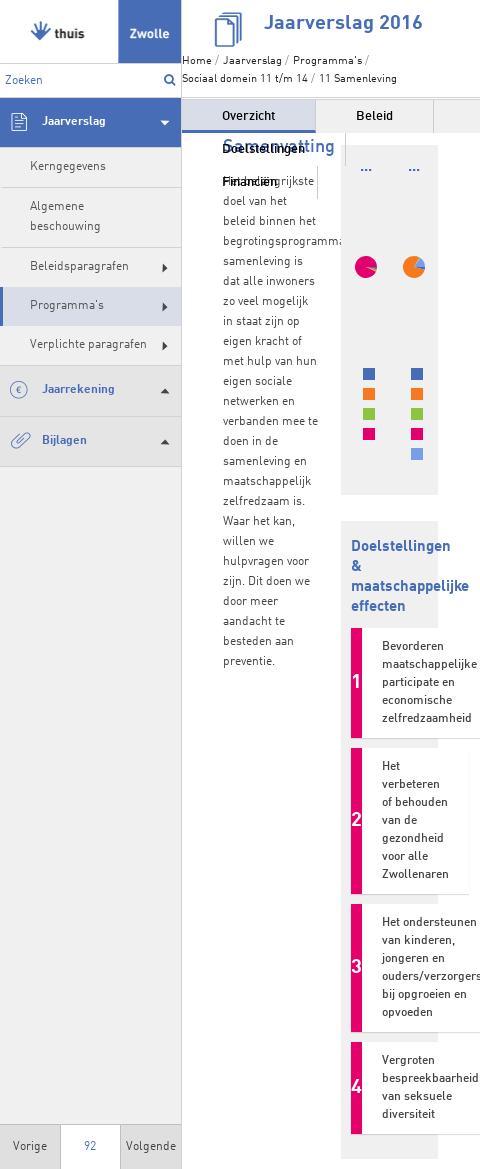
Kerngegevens (68, 167)
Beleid (374, 116)
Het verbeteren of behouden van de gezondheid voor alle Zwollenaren (415, 821)
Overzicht (248, 116)
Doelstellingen (263, 149)
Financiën (249, 182)
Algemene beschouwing (65, 216)
